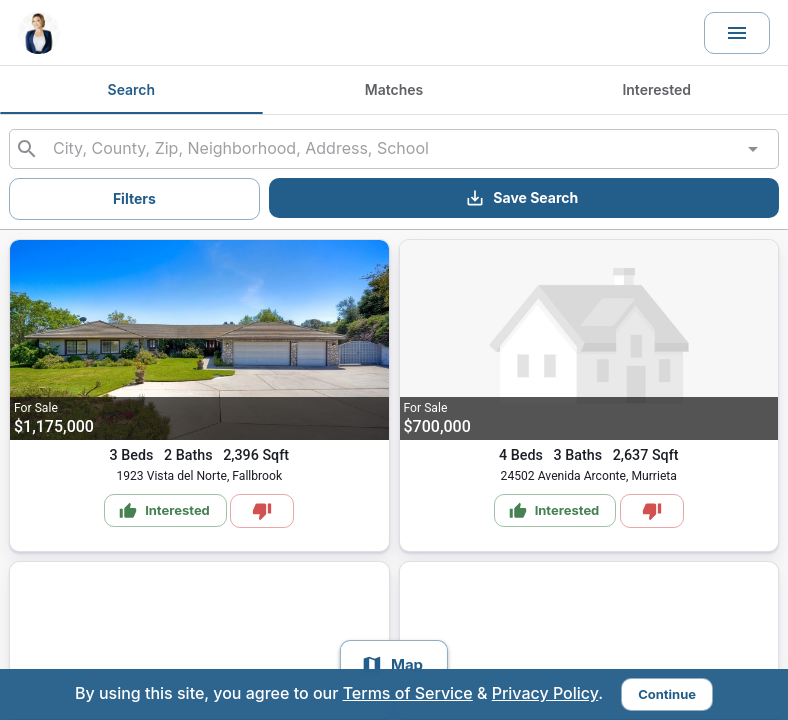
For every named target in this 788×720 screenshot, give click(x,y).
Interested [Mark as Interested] (164, 511)
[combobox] (394, 149)
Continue (667, 694)
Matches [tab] (394, 90)
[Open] (753, 149)
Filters (134, 198)
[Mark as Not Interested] (262, 511)
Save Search (521, 198)
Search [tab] (131, 90)
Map (392, 665)
